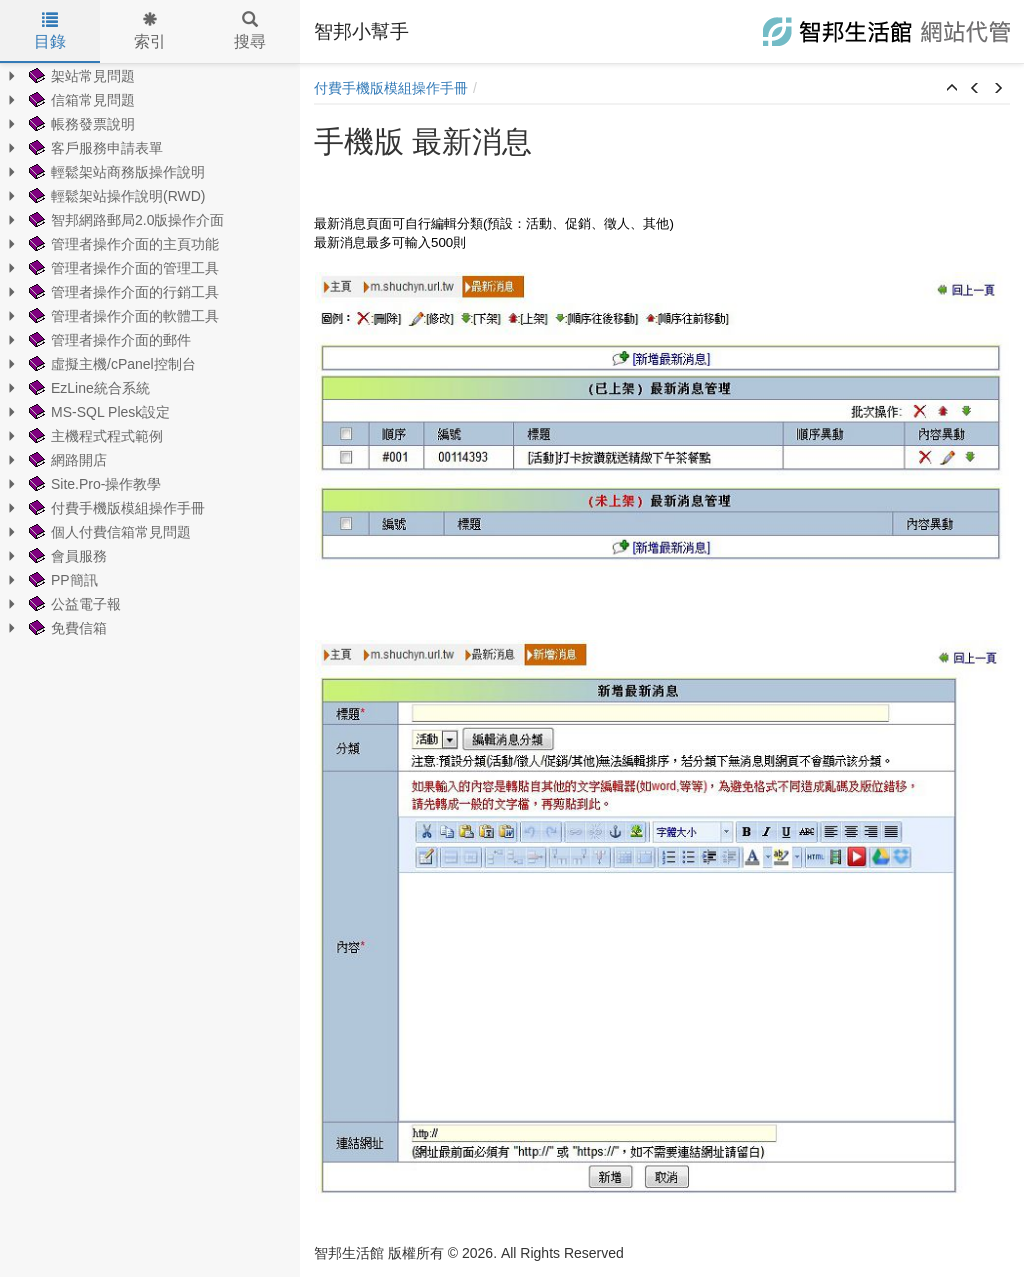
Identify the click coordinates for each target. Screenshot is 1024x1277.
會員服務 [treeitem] (66, 556)
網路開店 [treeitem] (66, 460)
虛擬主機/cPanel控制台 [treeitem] (110, 364)
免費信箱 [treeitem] (66, 628)
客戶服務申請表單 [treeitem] (94, 148)
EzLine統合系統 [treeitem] (87, 388)
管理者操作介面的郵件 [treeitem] (108, 340)
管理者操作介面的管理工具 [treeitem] (122, 268)
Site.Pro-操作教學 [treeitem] (93, 484)
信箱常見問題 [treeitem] (80, 100)
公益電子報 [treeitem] (73, 604)
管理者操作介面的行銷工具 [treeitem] (122, 292)
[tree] (150, 352)
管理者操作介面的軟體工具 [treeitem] (122, 316)
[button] (952, 89)
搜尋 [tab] (250, 31)
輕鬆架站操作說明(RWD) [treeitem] (115, 196)
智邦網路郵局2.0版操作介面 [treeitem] (124, 220)
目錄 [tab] (50, 31)
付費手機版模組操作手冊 (391, 88)
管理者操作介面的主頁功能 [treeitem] (122, 244)
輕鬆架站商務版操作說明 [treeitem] (115, 172)
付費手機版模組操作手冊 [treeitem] (115, 508)
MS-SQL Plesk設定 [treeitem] (97, 412)
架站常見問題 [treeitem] (80, 76)
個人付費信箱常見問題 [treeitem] (108, 532)
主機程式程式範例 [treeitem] (94, 436)
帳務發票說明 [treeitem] (80, 124)
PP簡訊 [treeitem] (61, 580)
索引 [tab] (150, 31)
